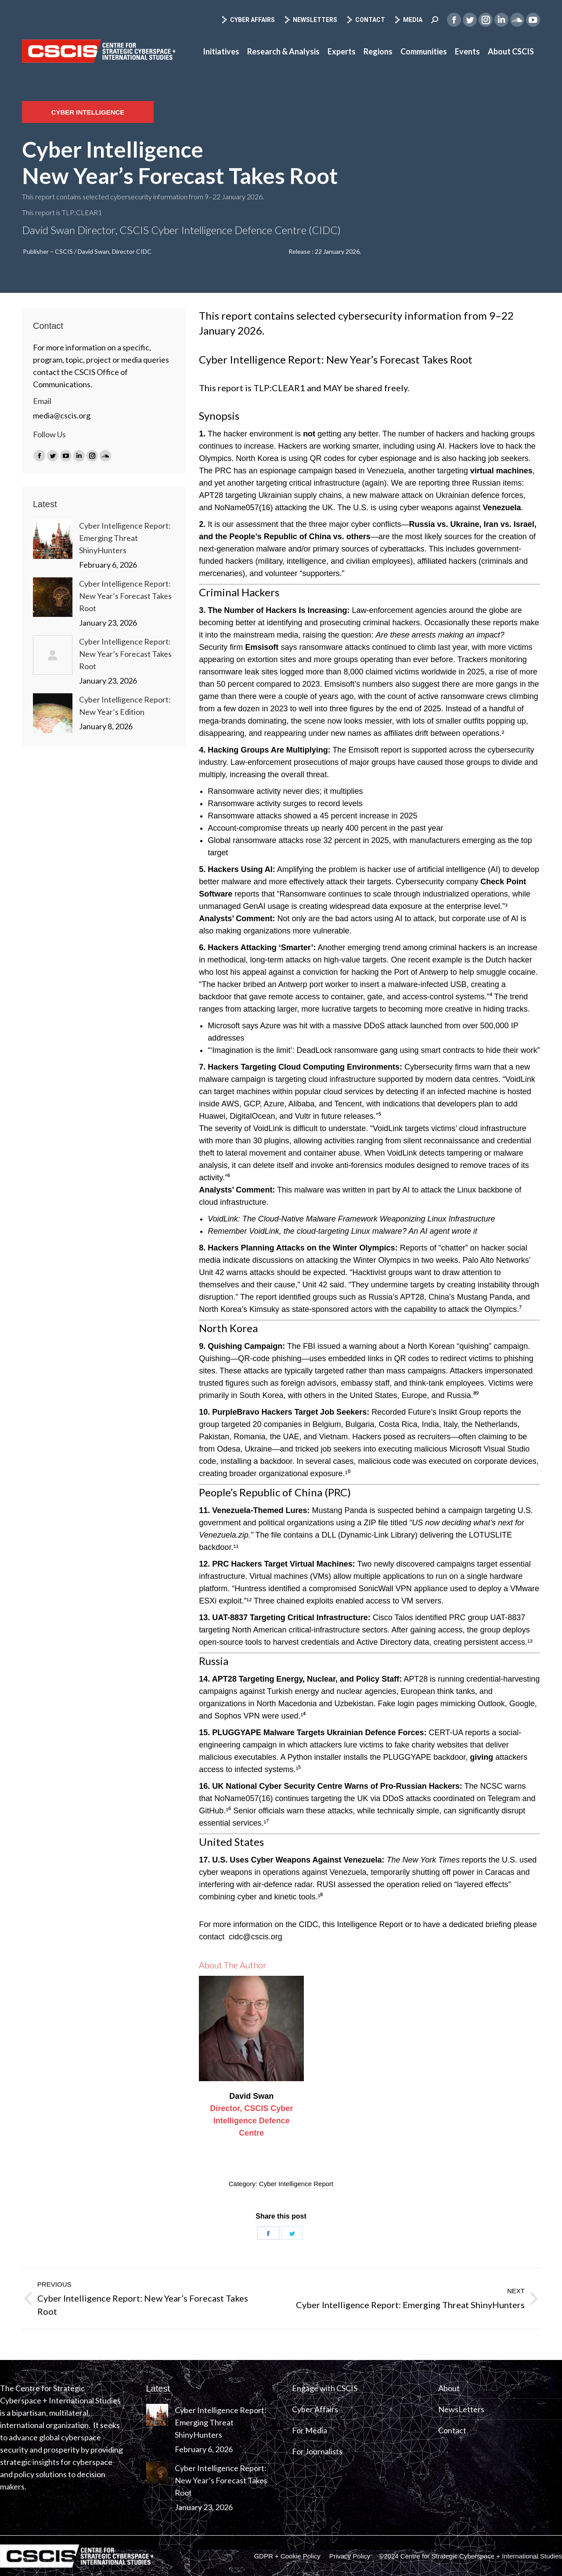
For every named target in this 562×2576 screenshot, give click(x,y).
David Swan (251, 2096)
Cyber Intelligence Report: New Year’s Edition (125, 706)
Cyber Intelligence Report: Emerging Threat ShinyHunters (125, 538)
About (449, 2388)
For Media (309, 2430)
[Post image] (52, 539)
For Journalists (317, 2451)
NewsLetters (461, 2409)
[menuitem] (221, 51)
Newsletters (310, 19)
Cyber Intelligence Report (296, 2183)
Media (408, 19)
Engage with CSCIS (324, 2388)
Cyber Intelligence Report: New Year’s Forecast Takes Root (125, 596)
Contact (365, 19)
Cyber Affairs (248, 19)
